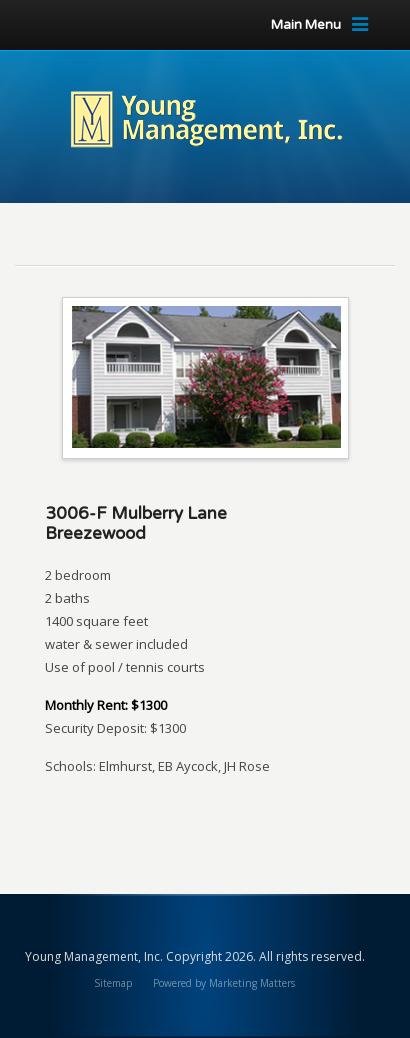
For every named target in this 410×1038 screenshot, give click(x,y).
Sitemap (113, 983)
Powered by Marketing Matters (224, 983)
